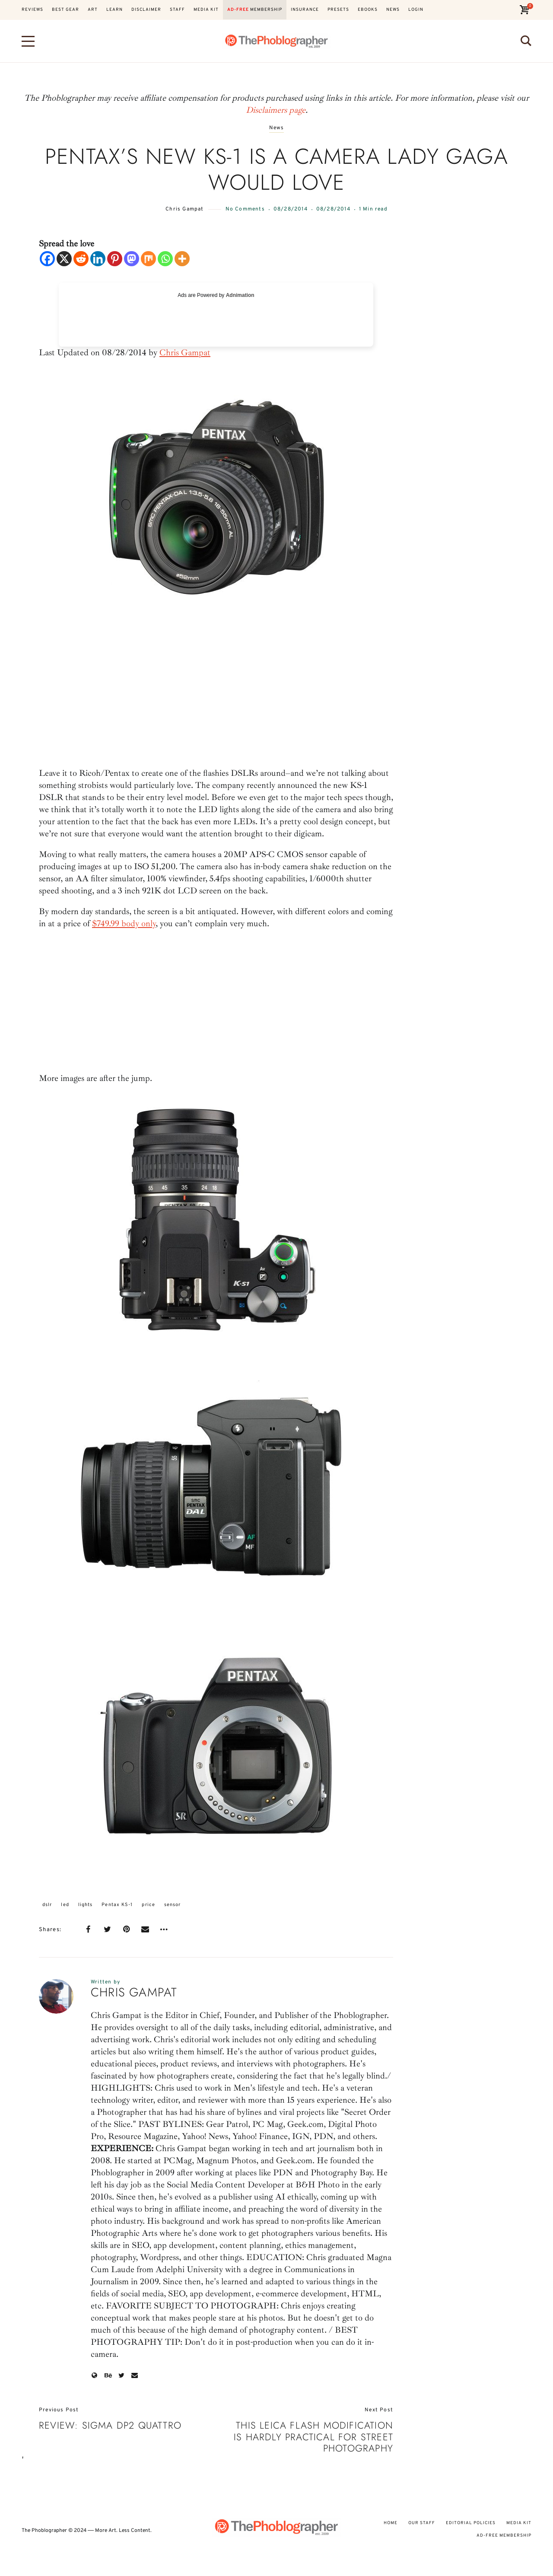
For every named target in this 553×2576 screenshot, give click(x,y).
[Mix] (148, 258)
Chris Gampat (184, 209)
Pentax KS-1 (117, 1905)
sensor (172, 1905)
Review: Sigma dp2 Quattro (110, 2425)
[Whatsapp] (165, 258)
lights (85, 1905)
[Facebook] (47, 258)
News (276, 128)
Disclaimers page (275, 110)
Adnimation (240, 295)
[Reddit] (81, 258)
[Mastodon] (131, 258)
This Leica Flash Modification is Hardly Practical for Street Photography (313, 2436)
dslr (47, 1905)
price (148, 1905)
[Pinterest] (114, 258)
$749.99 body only (124, 923)
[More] (182, 258)
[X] (64, 258)
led (65, 1905)
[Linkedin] (97, 258)
